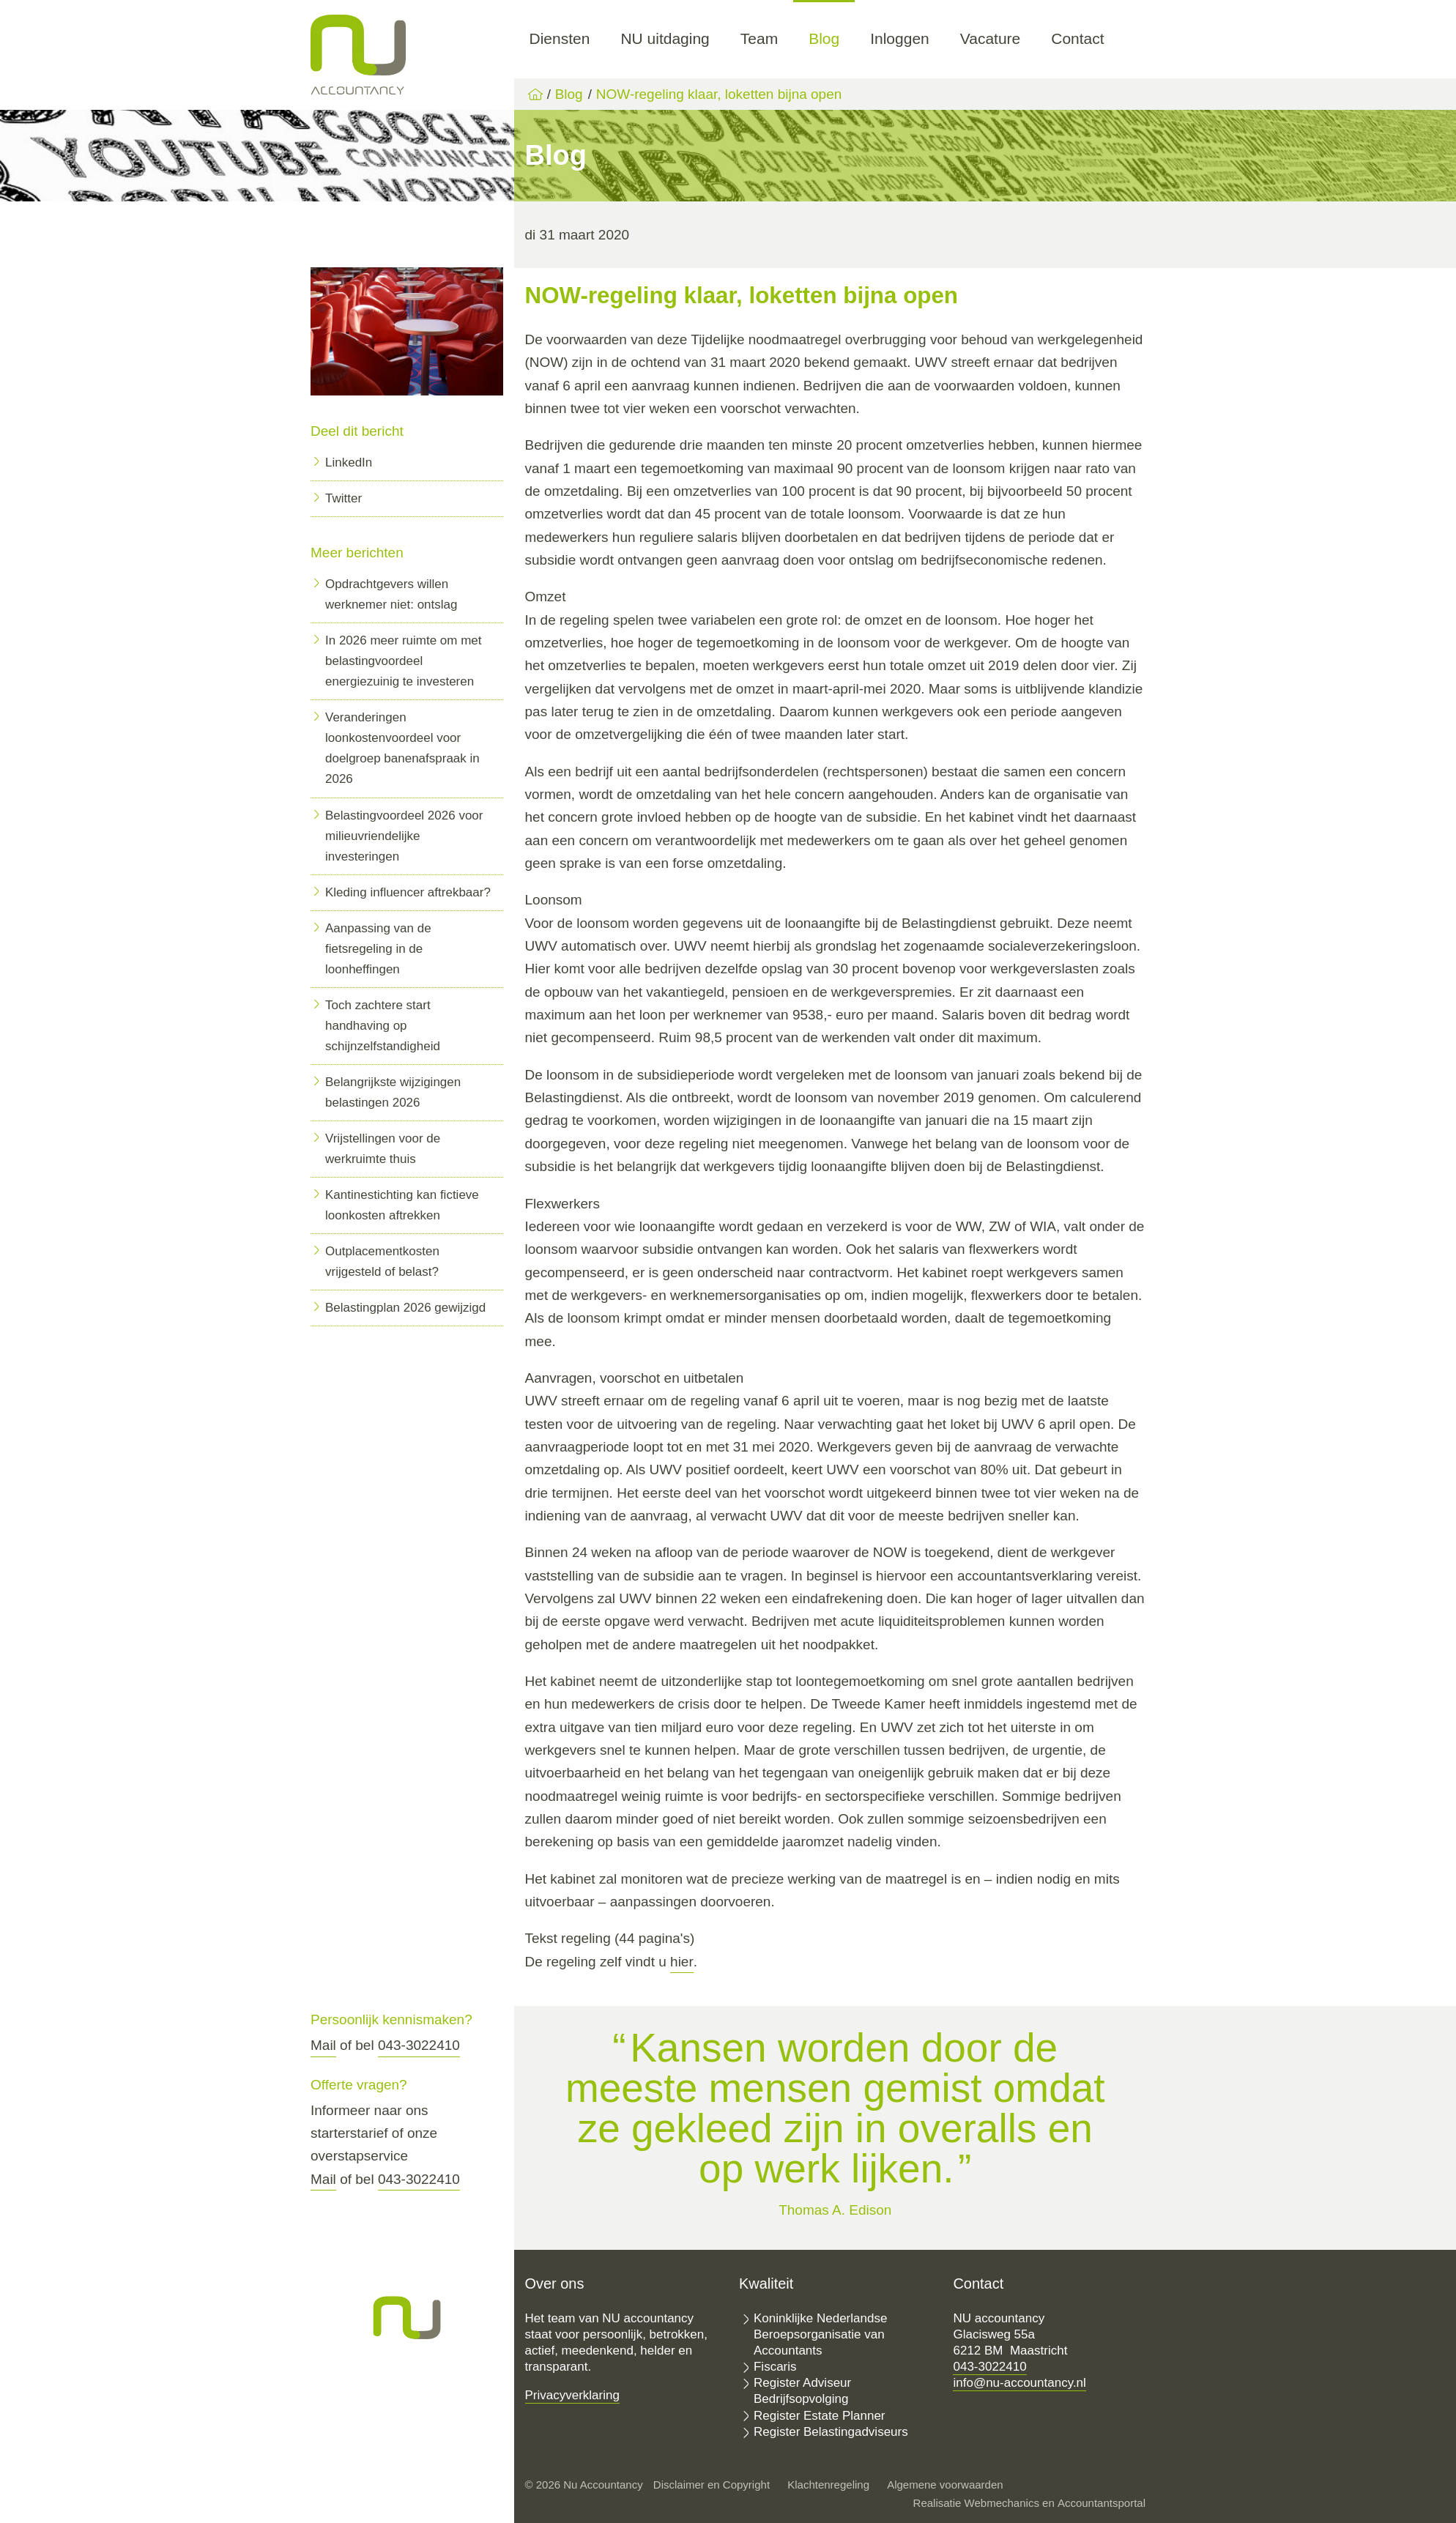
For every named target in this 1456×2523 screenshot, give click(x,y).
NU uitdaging (664, 38)
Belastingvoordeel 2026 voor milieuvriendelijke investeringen (404, 836)
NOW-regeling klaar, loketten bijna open (719, 94)
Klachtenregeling (828, 2484)
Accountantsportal (1101, 2503)
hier (682, 1961)
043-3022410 (419, 2045)
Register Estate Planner (819, 2416)
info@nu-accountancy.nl (1019, 2383)
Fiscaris (775, 2367)
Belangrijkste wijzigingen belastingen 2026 (393, 1092)
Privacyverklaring (572, 2395)
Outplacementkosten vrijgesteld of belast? (382, 1261)
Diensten (560, 38)
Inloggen (899, 38)
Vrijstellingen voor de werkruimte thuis (382, 1149)
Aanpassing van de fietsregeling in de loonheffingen (378, 948)
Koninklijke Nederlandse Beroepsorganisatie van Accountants (820, 2334)
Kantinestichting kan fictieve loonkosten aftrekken (402, 1205)
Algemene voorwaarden (945, 2484)
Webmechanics (1002, 2503)
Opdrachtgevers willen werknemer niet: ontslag (391, 594)
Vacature (990, 38)
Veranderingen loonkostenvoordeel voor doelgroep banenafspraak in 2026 (402, 748)
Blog (824, 38)
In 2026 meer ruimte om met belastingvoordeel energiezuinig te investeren (403, 660)
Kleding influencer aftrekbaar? (408, 892)
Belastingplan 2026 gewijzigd (405, 1308)
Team (759, 38)
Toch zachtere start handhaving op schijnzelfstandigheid (382, 1025)
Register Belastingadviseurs (831, 2432)
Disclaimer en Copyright (711, 2484)
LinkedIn (348, 462)
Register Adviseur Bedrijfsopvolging (802, 2391)
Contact (1077, 38)
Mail (323, 2045)
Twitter (343, 498)
